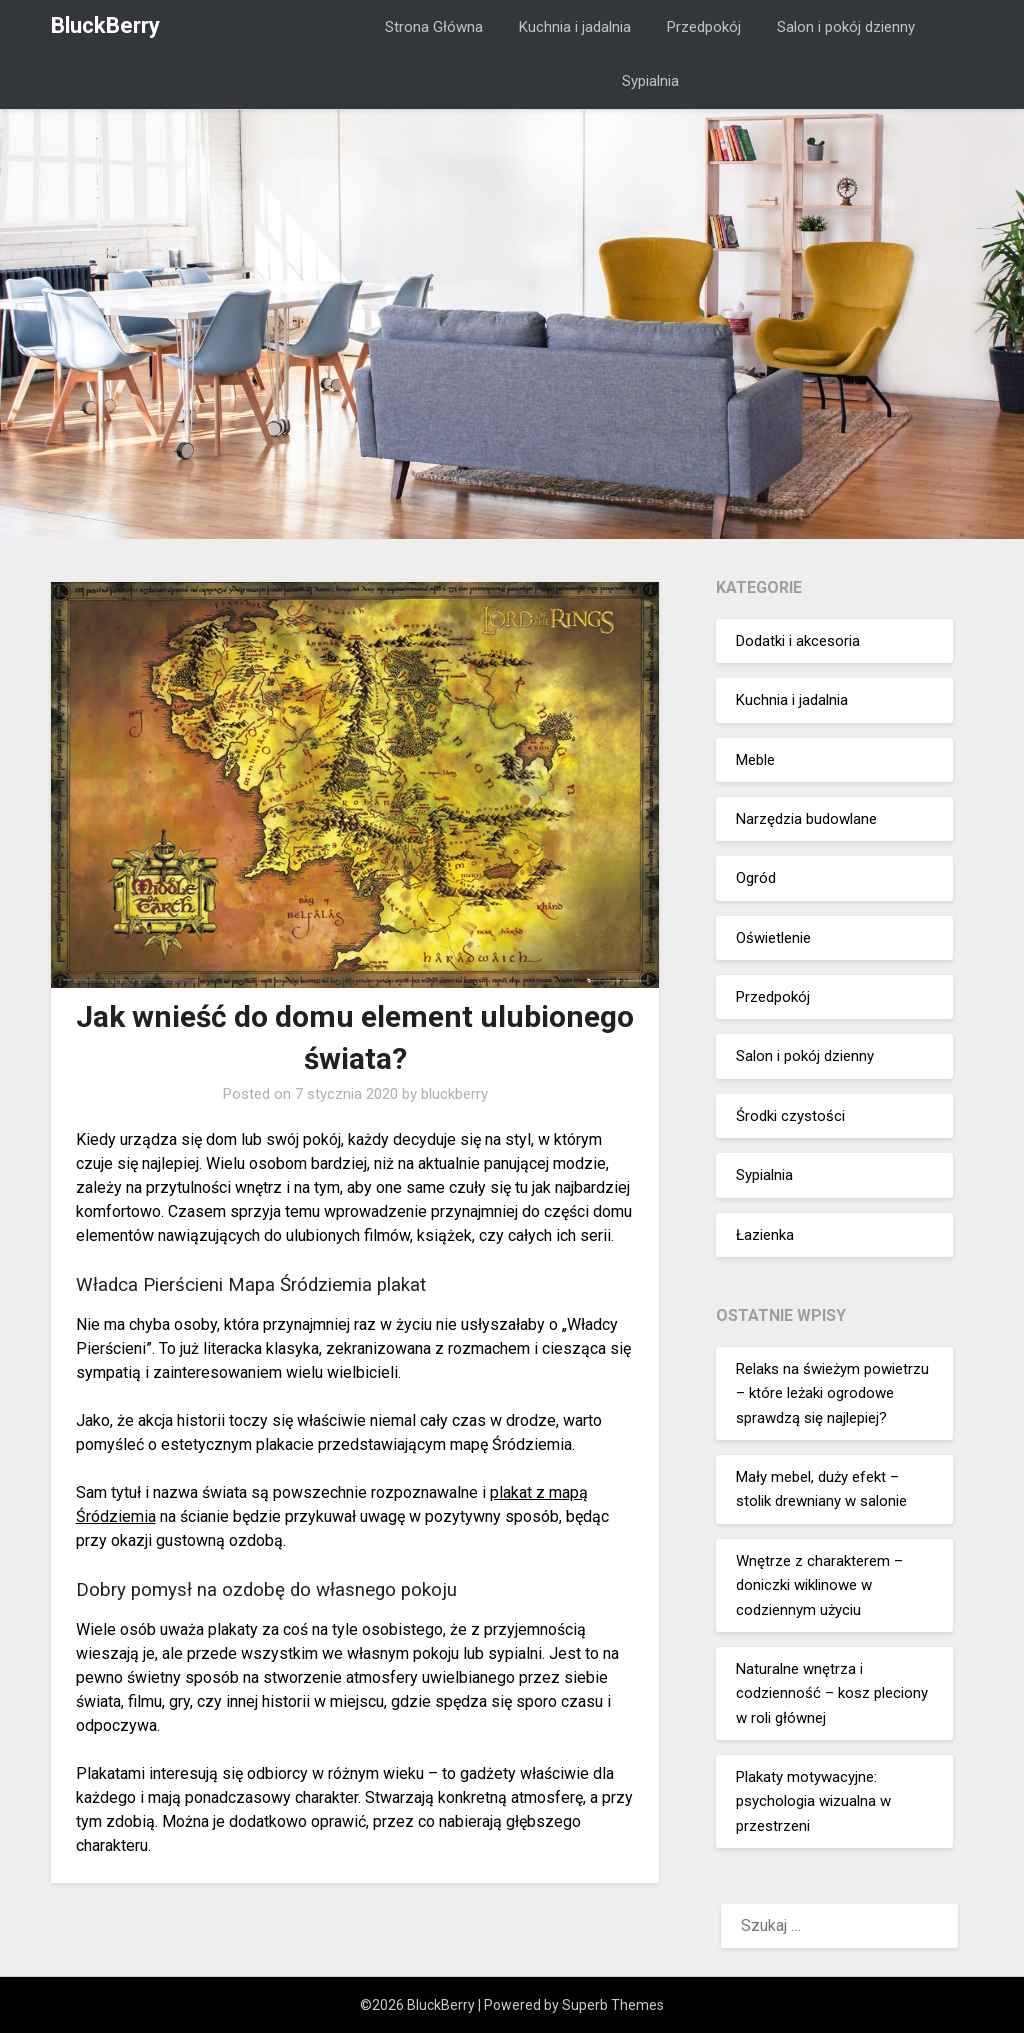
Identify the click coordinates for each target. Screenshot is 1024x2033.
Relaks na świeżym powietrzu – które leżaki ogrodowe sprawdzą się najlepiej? (832, 1393)
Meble (755, 760)
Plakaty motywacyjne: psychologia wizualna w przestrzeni (813, 1801)
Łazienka (765, 1235)
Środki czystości (790, 1116)
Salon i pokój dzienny (846, 27)
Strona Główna (434, 27)
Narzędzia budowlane (806, 819)
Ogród (756, 878)
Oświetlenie (773, 938)
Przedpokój (704, 27)
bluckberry (454, 1094)
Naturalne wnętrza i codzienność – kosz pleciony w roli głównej (832, 1693)
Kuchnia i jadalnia (575, 27)
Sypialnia (650, 81)
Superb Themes (613, 2005)
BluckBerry (105, 25)
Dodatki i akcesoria (798, 641)
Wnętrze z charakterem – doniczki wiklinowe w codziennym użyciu (819, 1585)
